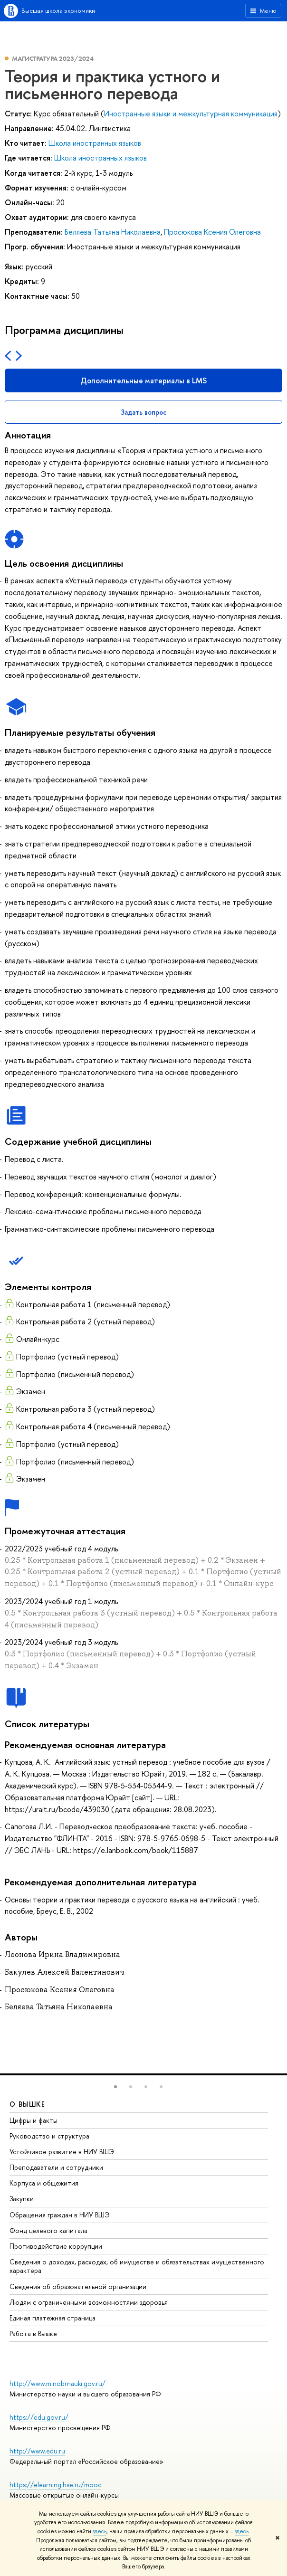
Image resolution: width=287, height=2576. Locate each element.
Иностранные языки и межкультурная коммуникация (190, 113)
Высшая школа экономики (58, 10)
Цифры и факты (33, 2120)
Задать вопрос (144, 412)
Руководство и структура (49, 2135)
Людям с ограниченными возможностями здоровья (89, 2302)
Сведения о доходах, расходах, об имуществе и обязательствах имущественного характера (137, 2266)
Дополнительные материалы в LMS (143, 380)
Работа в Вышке (33, 2333)
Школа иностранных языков (94, 143)
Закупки (22, 2198)
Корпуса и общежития (44, 2182)
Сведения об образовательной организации (78, 2286)
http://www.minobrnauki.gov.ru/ (57, 2383)
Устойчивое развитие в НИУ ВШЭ (62, 2151)
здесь (99, 2531)
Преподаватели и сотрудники (56, 2167)
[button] (115, 2086)
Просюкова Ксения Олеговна (212, 232)
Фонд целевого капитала (48, 2230)
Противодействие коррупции (56, 2246)
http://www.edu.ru (37, 2450)
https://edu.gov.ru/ (39, 2417)
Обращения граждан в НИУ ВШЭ (60, 2214)
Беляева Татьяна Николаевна (113, 232)
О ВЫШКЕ (28, 2104)
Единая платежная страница (53, 2317)
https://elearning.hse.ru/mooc (55, 2484)
